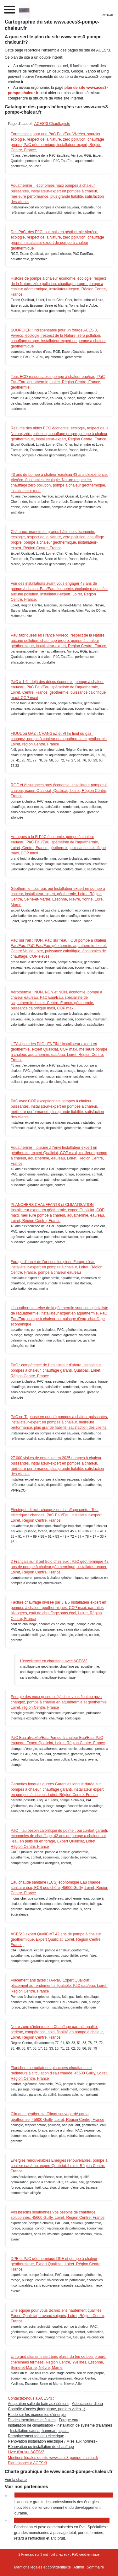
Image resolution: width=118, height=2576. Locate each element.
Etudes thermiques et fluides (31, 2420)
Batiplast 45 (25, 2520)
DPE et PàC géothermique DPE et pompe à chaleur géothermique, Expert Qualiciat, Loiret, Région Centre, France (56, 2264)
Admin (78, 2567)
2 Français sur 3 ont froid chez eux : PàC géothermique (59, 2554)
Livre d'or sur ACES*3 (26, 2452)
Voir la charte (16, 2479)
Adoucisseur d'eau (87, 2403)
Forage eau (68, 2420)
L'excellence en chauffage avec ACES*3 (53, 1661)
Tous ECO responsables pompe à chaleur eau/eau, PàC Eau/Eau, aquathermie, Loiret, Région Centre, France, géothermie (58, 382)
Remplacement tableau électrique (36, 2436)
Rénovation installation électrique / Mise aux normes (51, 2441)
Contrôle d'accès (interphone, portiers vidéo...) (46, 2409)
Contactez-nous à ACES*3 (30, 2398)
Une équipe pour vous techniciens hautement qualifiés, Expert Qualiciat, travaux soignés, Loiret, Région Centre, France (58, 2315)
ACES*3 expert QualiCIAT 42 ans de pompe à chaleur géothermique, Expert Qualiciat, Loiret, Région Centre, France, (56, 1939)
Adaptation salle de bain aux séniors (38, 2403)
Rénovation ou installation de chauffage (41, 2446)
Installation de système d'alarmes (84, 2425)
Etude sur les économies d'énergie (37, 2414)
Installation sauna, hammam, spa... (39, 2430)
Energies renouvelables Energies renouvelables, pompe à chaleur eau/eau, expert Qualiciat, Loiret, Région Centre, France (59, 2165)
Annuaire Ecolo (29, 2495)
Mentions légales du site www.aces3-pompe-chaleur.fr (53, 2457)
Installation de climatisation (30, 2425)
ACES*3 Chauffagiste (52, 123)
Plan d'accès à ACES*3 (27, 2463)
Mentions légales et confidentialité (42, 2567)
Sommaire (95, 2567)
